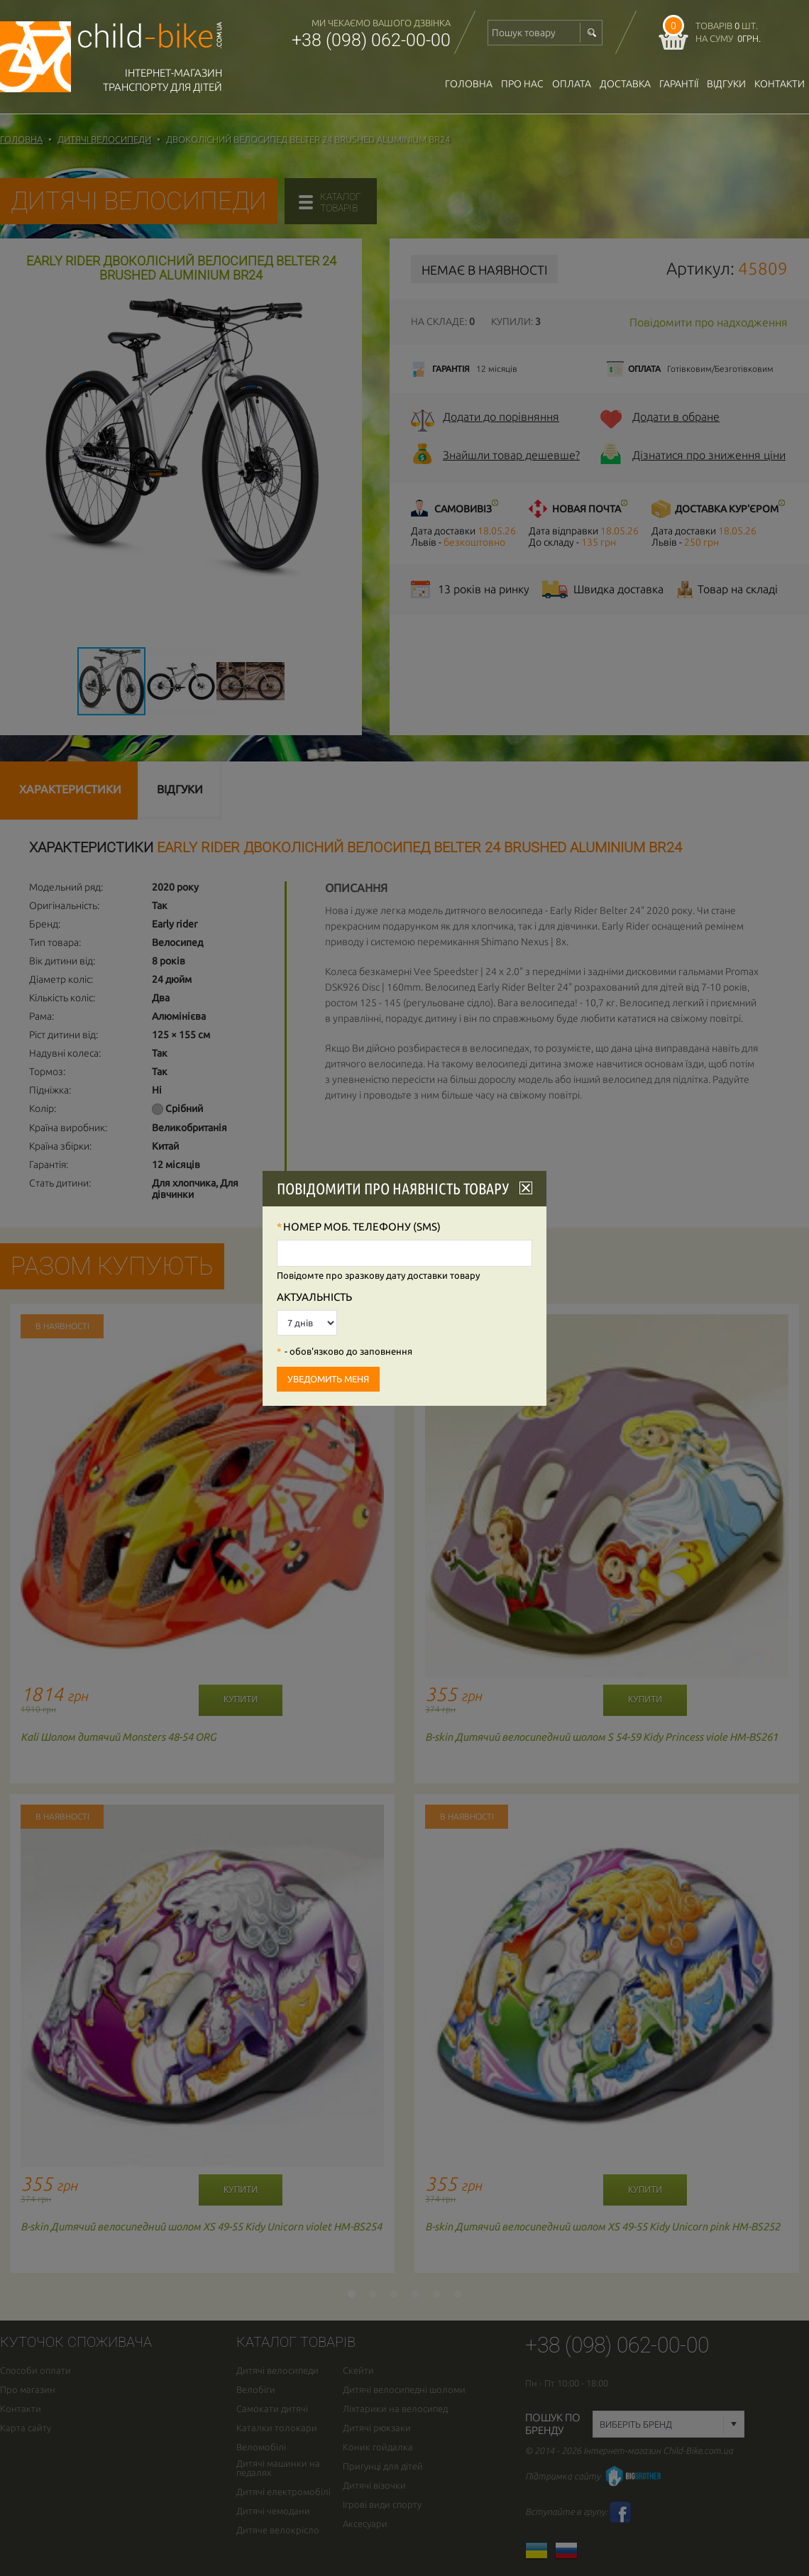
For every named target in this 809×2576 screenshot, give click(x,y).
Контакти (779, 83)
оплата (571, 83)
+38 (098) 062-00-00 (371, 40)
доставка (625, 83)
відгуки (726, 83)
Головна (468, 83)
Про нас (522, 83)
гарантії (678, 83)
